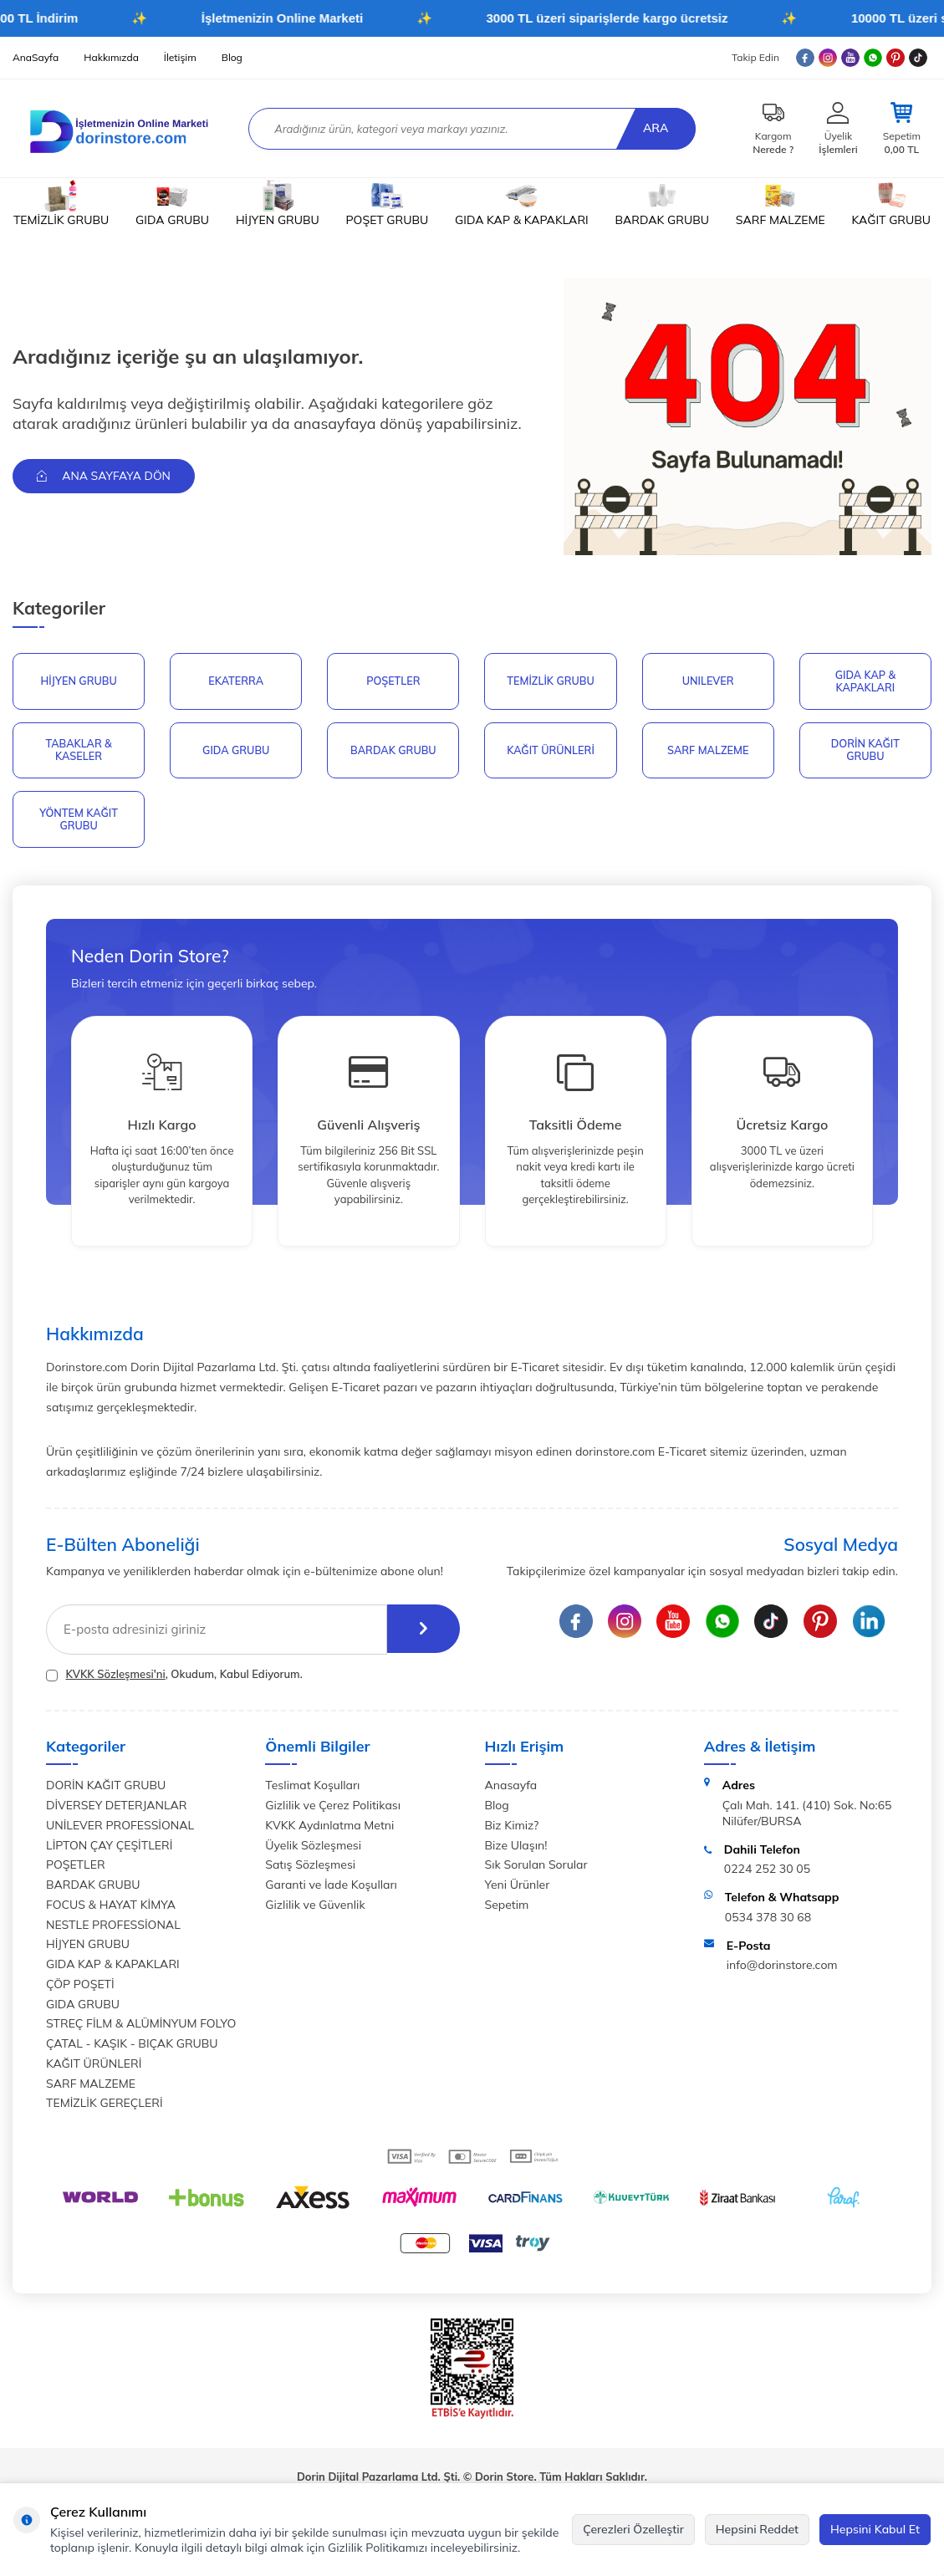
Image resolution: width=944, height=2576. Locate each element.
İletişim (180, 57)
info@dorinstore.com (782, 1969)
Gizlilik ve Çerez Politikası (333, 1809)
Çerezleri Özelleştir (633, 2529)
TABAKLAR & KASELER (78, 751)
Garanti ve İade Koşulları (331, 1888)
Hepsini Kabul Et (875, 2529)
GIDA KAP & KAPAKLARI (522, 203)
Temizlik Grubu (550, 681)
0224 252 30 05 (767, 1873)
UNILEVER (708, 681)
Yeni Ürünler (517, 1888)
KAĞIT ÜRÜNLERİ (550, 751)
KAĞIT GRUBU (891, 203)
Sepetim (507, 1908)
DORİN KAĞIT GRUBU (865, 751)
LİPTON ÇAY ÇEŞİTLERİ (109, 1849)
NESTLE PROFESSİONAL (113, 1928)
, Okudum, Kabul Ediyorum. (174, 1678)
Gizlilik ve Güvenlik (315, 1908)
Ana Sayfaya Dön (106, 475)
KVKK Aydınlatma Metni (329, 1829)
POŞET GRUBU (387, 203)
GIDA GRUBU (172, 203)
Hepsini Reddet (757, 2529)
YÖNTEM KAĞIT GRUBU (78, 822)
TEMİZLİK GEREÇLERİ (104, 2107)
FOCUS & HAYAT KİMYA (111, 1908)
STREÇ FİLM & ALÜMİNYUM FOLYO (141, 2028)
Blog (232, 57)
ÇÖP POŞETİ (80, 1988)
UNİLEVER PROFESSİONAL (120, 1829)
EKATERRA (235, 681)
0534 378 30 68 (768, 1921)
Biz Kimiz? (512, 1829)
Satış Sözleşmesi (310, 1869)
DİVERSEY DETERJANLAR (116, 1809)
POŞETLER (393, 681)
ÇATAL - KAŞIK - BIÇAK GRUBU (132, 2047)
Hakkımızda (111, 57)
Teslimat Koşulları (312, 1790)
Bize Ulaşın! (516, 1849)
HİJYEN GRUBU (277, 203)
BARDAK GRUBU (662, 203)
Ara (653, 127)
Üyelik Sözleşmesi (313, 1849)
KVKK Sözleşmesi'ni (115, 1678)
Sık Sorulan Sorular (536, 1869)
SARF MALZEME (780, 203)
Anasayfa (511, 1790)
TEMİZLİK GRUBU (61, 203)
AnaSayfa (36, 57)
